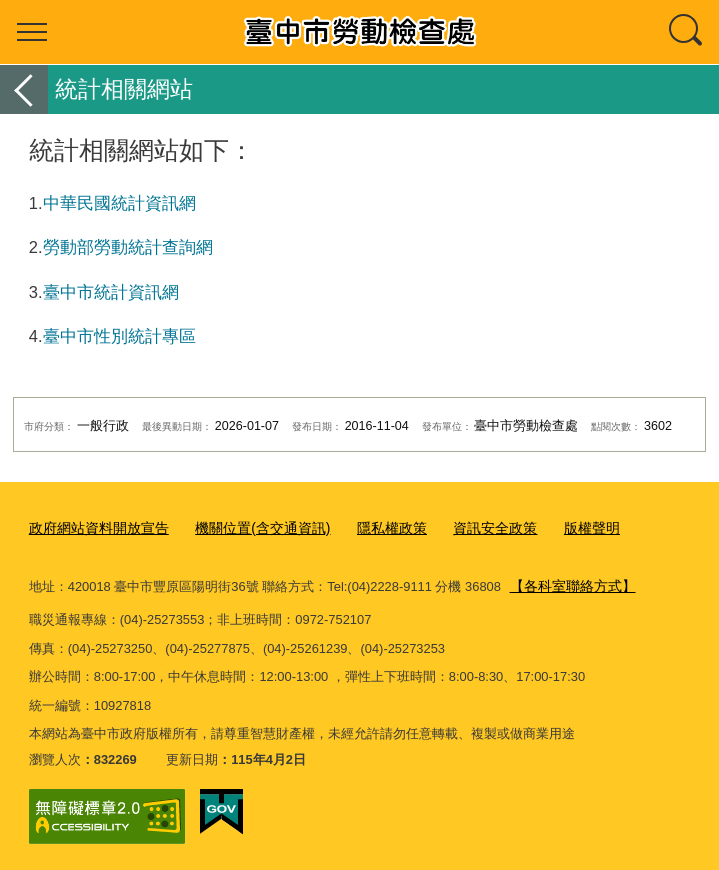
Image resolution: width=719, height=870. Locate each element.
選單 (32, 32)
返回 (24, 89)
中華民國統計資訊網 (119, 203)
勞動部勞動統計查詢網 (128, 247)
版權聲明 (559, 527)
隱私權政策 (369, 527)
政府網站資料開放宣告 (94, 527)
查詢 (687, 32)
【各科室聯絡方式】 (568, 583)
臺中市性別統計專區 (119, 336)
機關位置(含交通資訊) (248, 527)
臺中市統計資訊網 (111, 292)
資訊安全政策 (468, 527)
